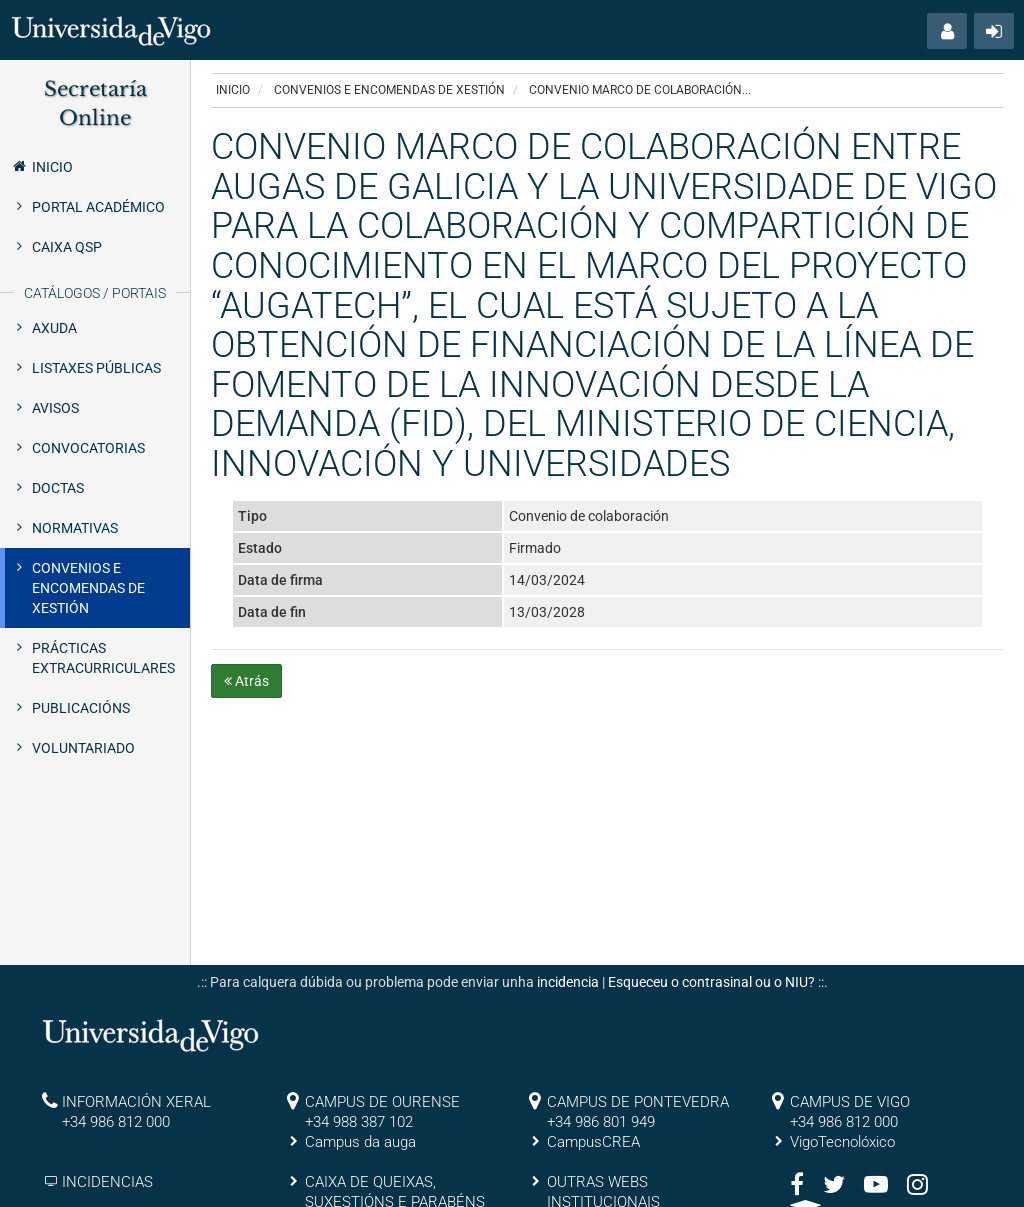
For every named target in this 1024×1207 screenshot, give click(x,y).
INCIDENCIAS (107, 1182)
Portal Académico (98, 207)
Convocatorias (88, 448)
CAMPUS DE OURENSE (382, 1102)
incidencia (568, 982)
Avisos (55, 408)
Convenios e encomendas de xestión (88, 588)
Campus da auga (360, 1142)
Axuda (54, 328)
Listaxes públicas (96, 368)
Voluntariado (83, 748)
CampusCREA (593, 1142)
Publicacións (81, 708)
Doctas (58, 488)
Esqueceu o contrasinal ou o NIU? (711, 982)
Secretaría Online (95, 103)
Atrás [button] (246, 681)
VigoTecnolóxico (842, 1142)
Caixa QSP (67, 247)
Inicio (41, 166)
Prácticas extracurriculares (103, 658)
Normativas (75, 528)
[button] (947, 31)
